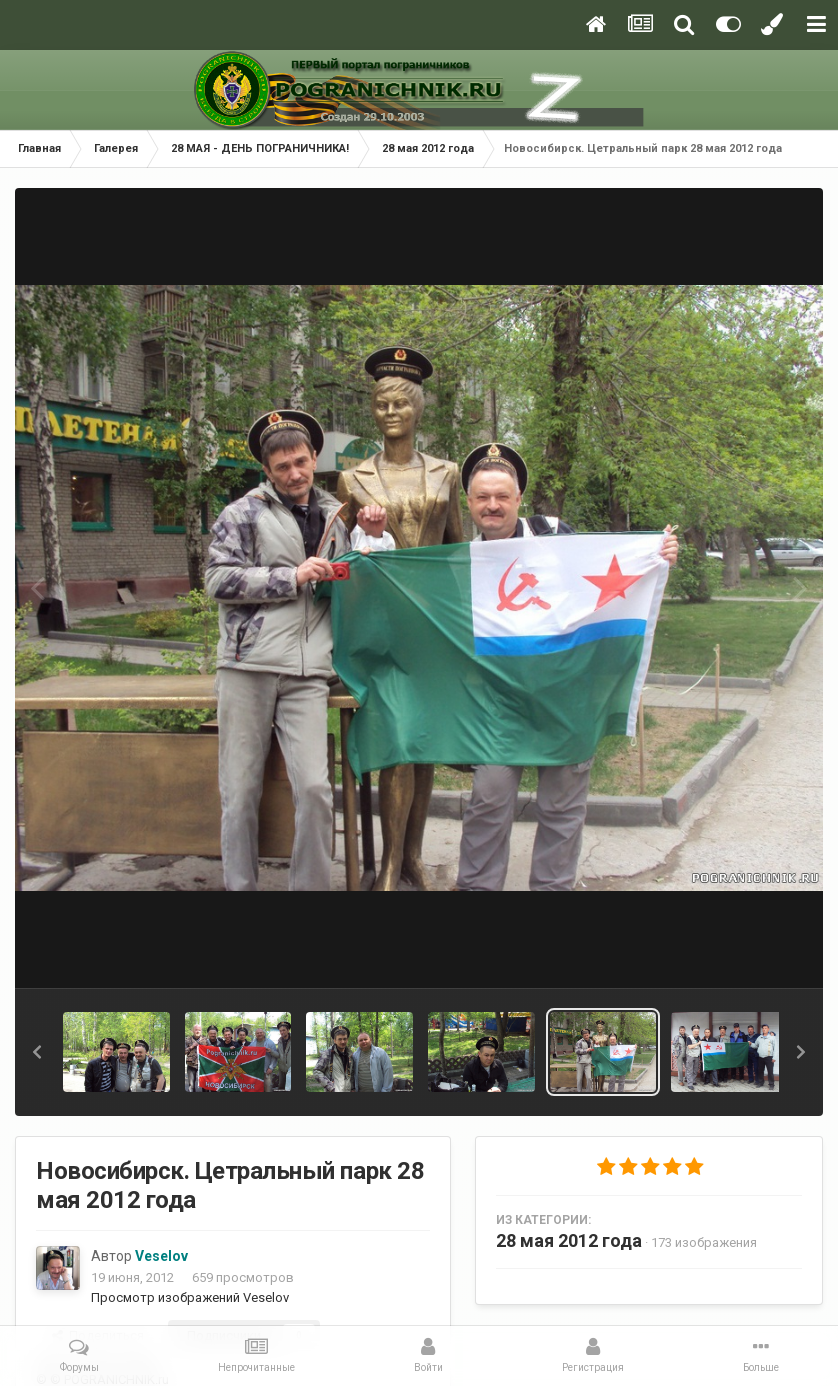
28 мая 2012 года (569, 1240)
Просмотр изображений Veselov (190, 1297)
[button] (37, 1052)
